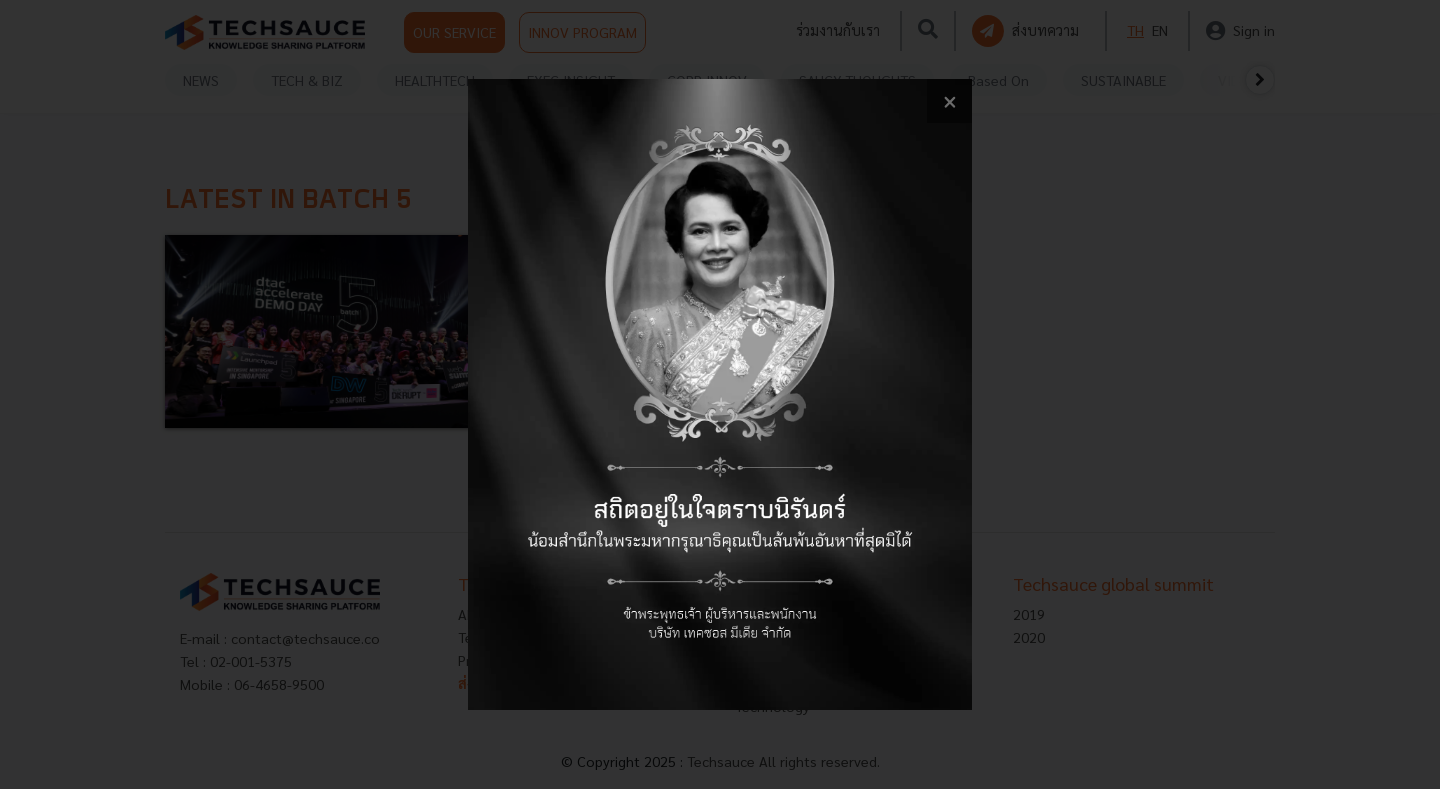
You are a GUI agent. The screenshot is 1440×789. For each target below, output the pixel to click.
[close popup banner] (949, 101)
